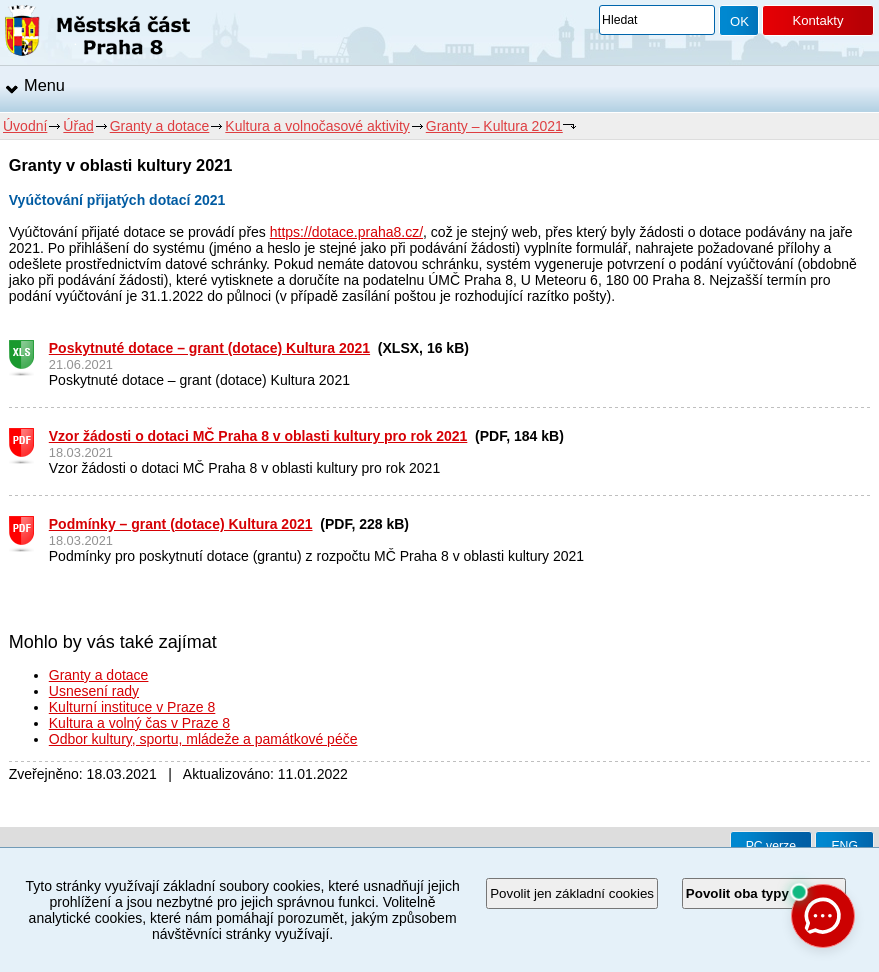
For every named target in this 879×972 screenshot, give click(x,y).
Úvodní (25, 126)
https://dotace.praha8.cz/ (346, 232)
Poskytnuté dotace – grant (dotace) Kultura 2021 (209, 348)
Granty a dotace (160, 126)
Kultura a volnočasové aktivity (317, 126)
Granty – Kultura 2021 (494, 126)
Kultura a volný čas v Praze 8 (139, 723)
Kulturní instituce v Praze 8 (132, 707)
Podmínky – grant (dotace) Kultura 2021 (181, 524)
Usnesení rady (94, 691)
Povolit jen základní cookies (572, 893)
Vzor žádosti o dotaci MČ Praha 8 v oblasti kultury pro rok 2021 (258, 436)
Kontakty (817, 20)
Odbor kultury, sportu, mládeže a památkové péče (203, 739)
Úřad (78, 126)
